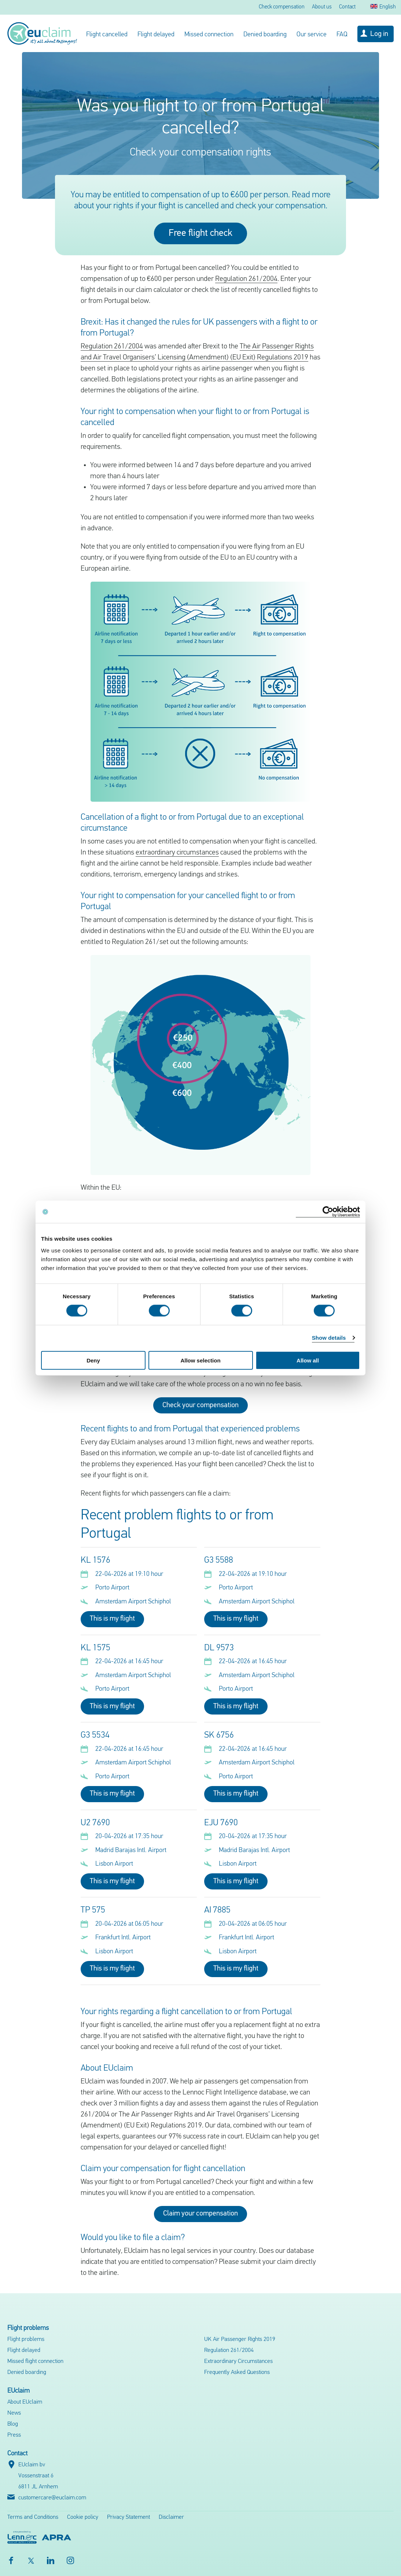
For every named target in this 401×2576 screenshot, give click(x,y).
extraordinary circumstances (177, 852)
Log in (379, 34)
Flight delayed (155, 34)
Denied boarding (265, 34)
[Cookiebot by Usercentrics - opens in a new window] (328, 1212)
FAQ (341, 34)
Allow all (308, 1360)
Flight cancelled (107, 34)
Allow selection (200, 1360)
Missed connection (208, 34)
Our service (312, 34)
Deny (93, 1360)
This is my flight (112, 1618)
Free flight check (200, 233)
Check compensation (282, 7)
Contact (347, 7)
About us (322, 7)
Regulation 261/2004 (246, 279)
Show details (329, 1338)
